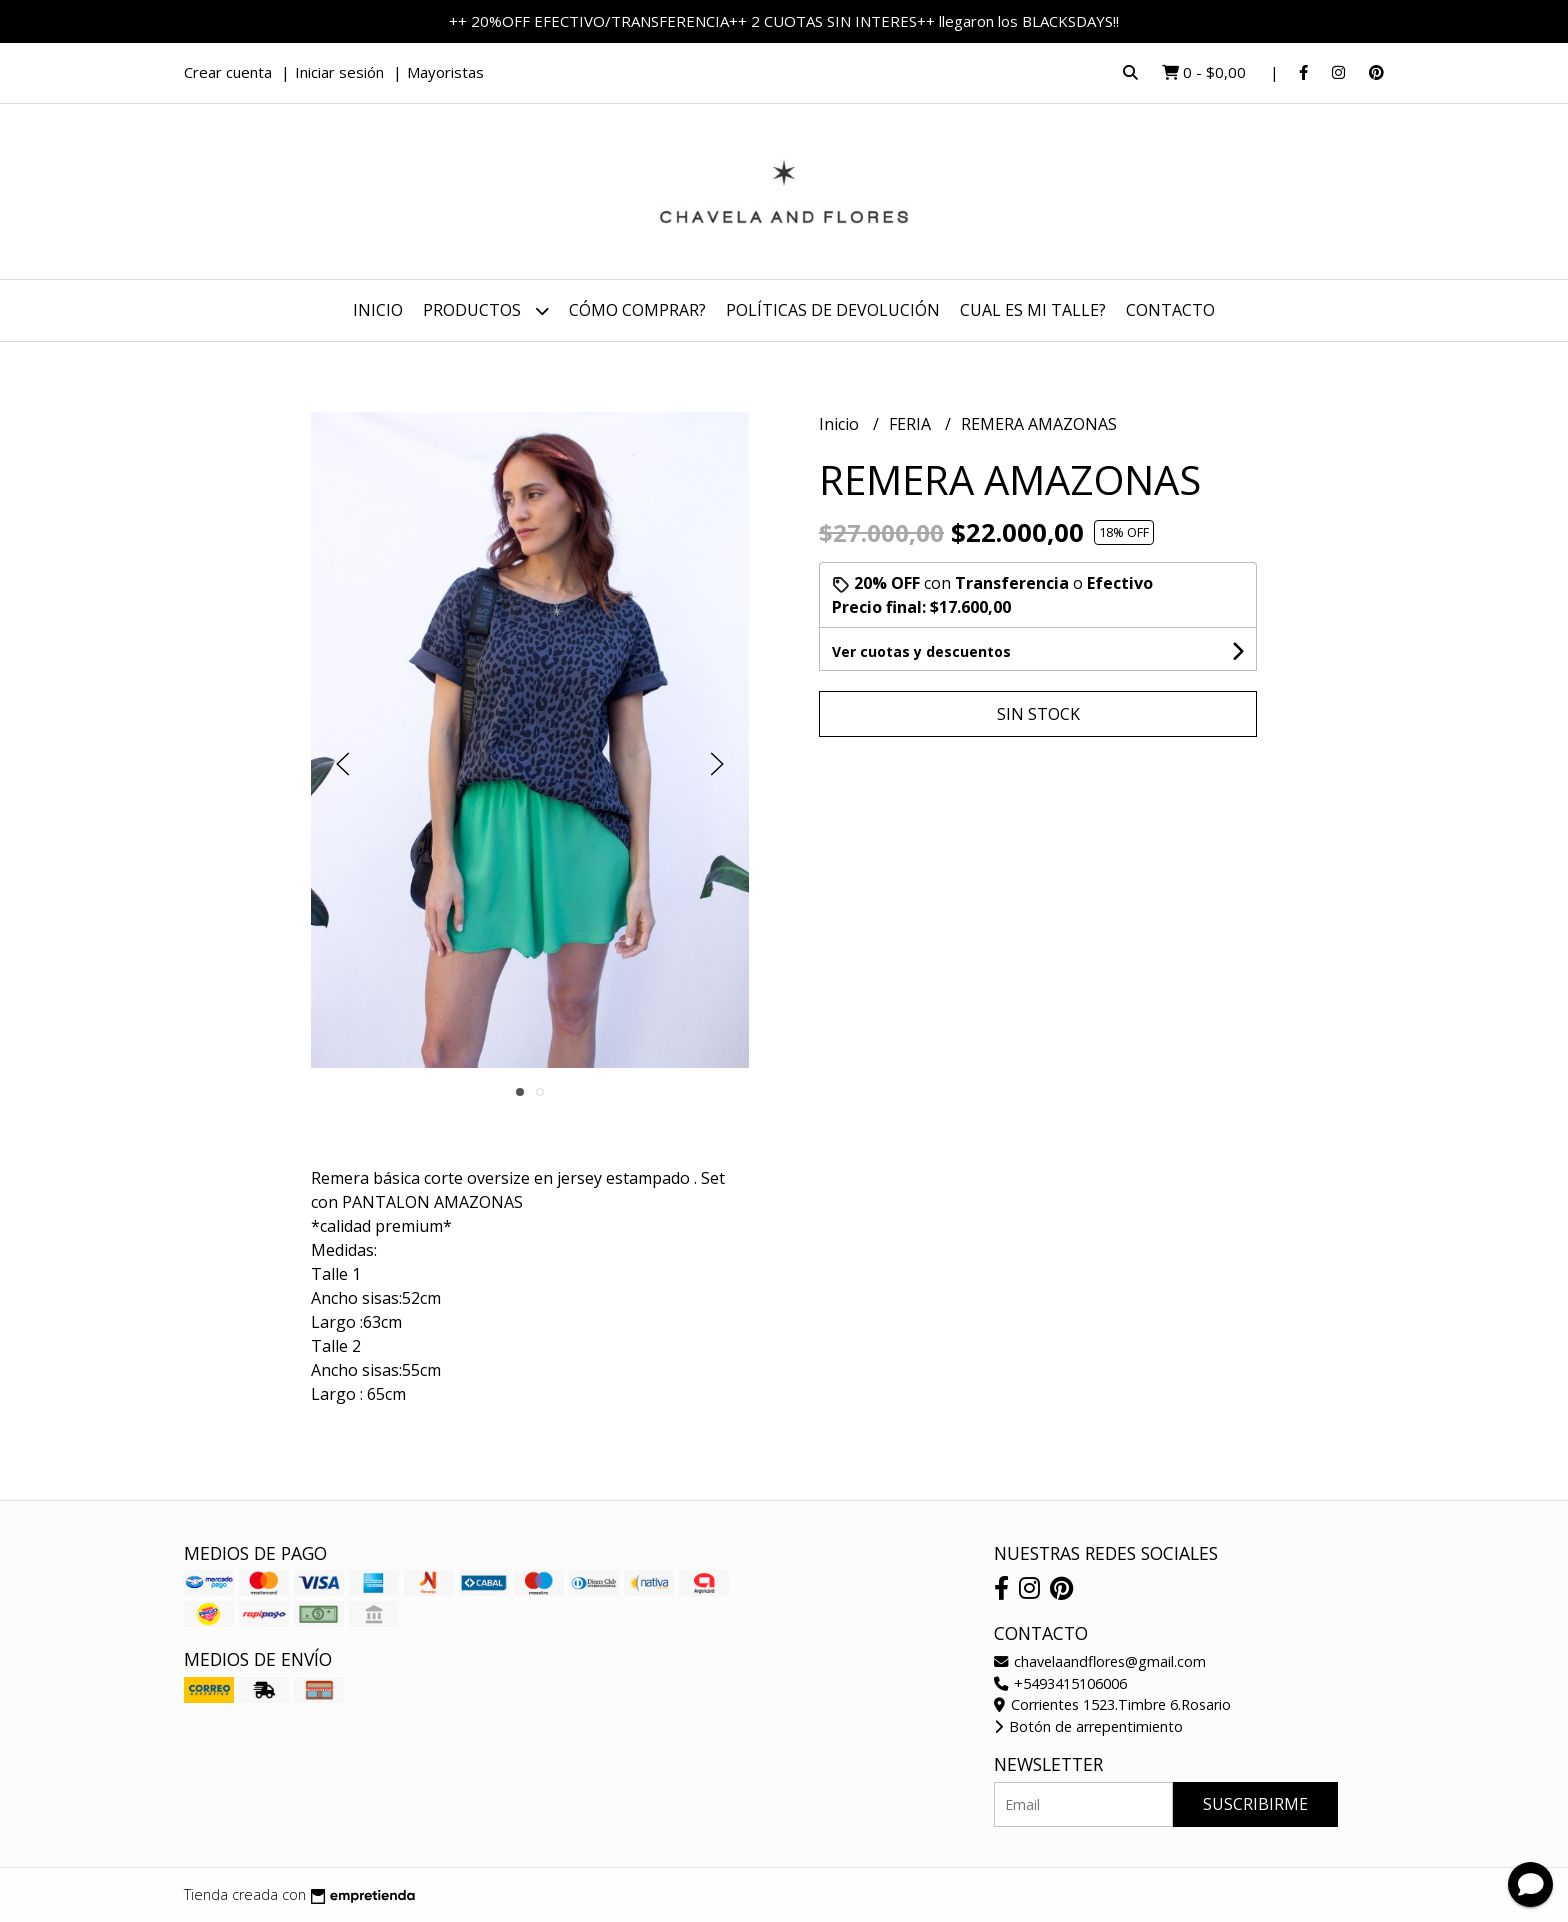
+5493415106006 (1060, 1683)
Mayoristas (445, 72)
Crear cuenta (228, 72)
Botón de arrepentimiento (1088, 1726)
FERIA (912, 424)
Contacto (1170, 310)
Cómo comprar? (637, 310)
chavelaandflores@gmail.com (1100, 1661)
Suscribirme (1255, 1804)
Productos (486, 310)
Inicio (378, 310)
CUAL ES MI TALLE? (1033, 310)
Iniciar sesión (339, 72)
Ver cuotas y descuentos (921, 651)
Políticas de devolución (833, 310)
